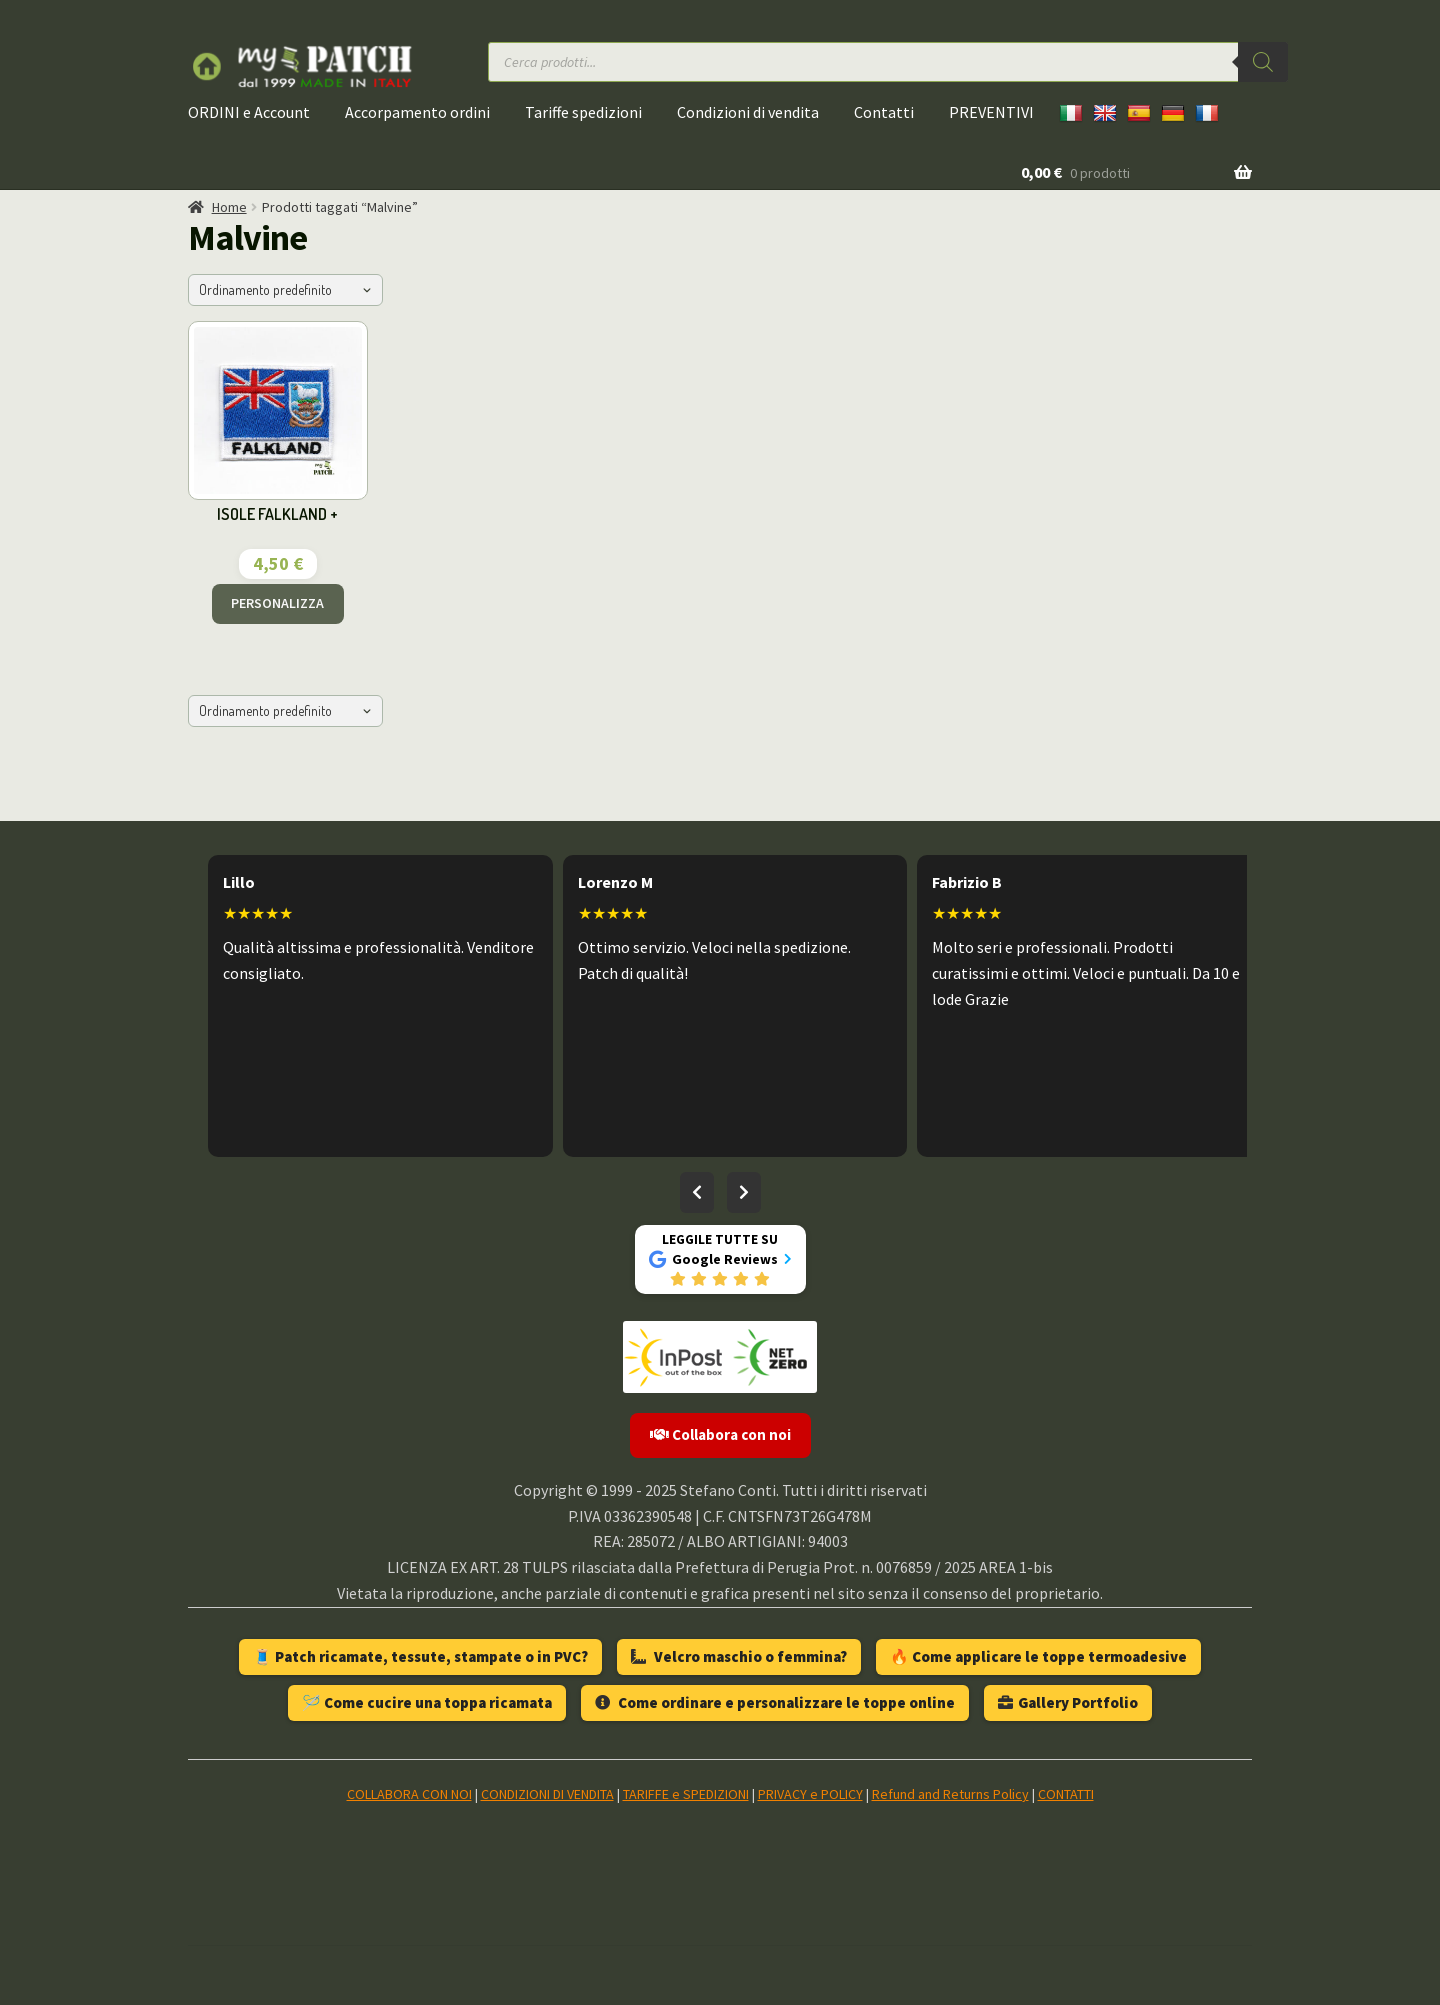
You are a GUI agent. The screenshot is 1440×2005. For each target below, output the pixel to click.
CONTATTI (1066, 1794)
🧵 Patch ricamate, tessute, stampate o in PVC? (420, 1656)
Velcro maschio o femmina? (739, 1656)
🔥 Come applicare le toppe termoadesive (1038, 1656)
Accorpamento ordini (417, 112)
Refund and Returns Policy (950, 1794)
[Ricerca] (1263, 62)
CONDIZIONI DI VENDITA (547, 1794)
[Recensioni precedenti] (697, 1193)
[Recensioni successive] (744, 1193)
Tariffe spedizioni (583, 112)
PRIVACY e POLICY (810, 1794)
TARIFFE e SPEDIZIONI (686, 1794)
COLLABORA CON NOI (409, 1794)
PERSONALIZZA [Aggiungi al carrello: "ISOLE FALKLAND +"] (277, 603)
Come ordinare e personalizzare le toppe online (775, 1702)
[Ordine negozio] (285, 290)
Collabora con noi (720, 1434)
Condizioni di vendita (748, 112)
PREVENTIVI (991, 112)
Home (229, 207)
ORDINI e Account (249, 112)
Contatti (884, 112)
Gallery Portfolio (1068, 1702)
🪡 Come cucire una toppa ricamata (427, 1702)
